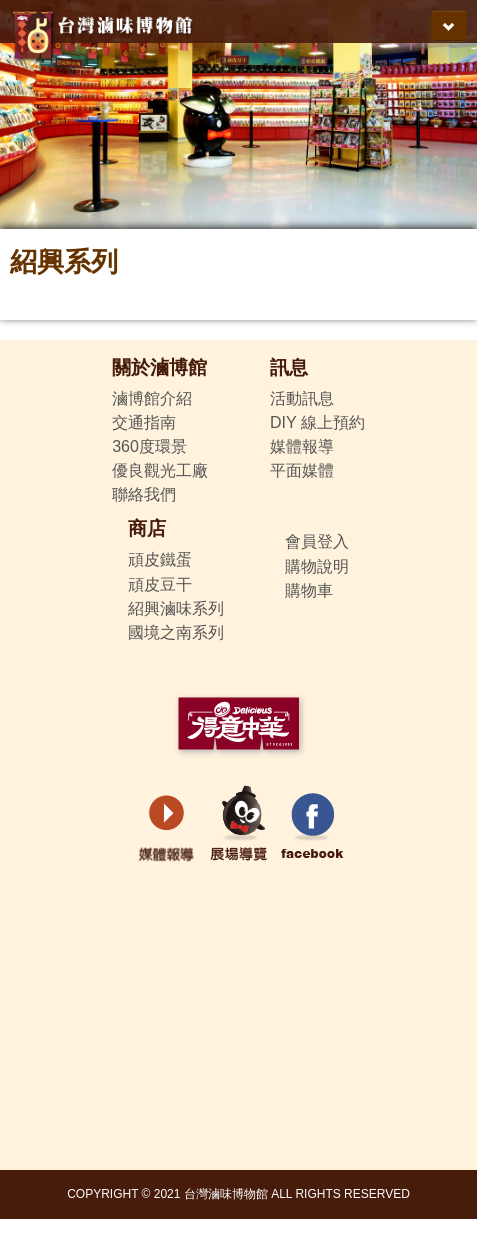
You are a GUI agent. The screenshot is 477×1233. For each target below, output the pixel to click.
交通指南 (144, 422)
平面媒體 (302, 470)
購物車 (309, 590)
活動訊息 (302, 398)
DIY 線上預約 (317, 422)
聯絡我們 (144, 494)
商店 (147, 528)
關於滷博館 (159, 367)
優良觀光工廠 (160, 470)
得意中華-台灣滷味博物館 (105, 30)
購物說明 (317, 566)
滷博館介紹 (152, 398)
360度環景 (149, 446)
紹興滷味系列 (176, 608)
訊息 (289, 367)
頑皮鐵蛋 (160, 559)
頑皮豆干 (160, 584)
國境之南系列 (176, 632)
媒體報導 (302, 446)
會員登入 (317, 541)
